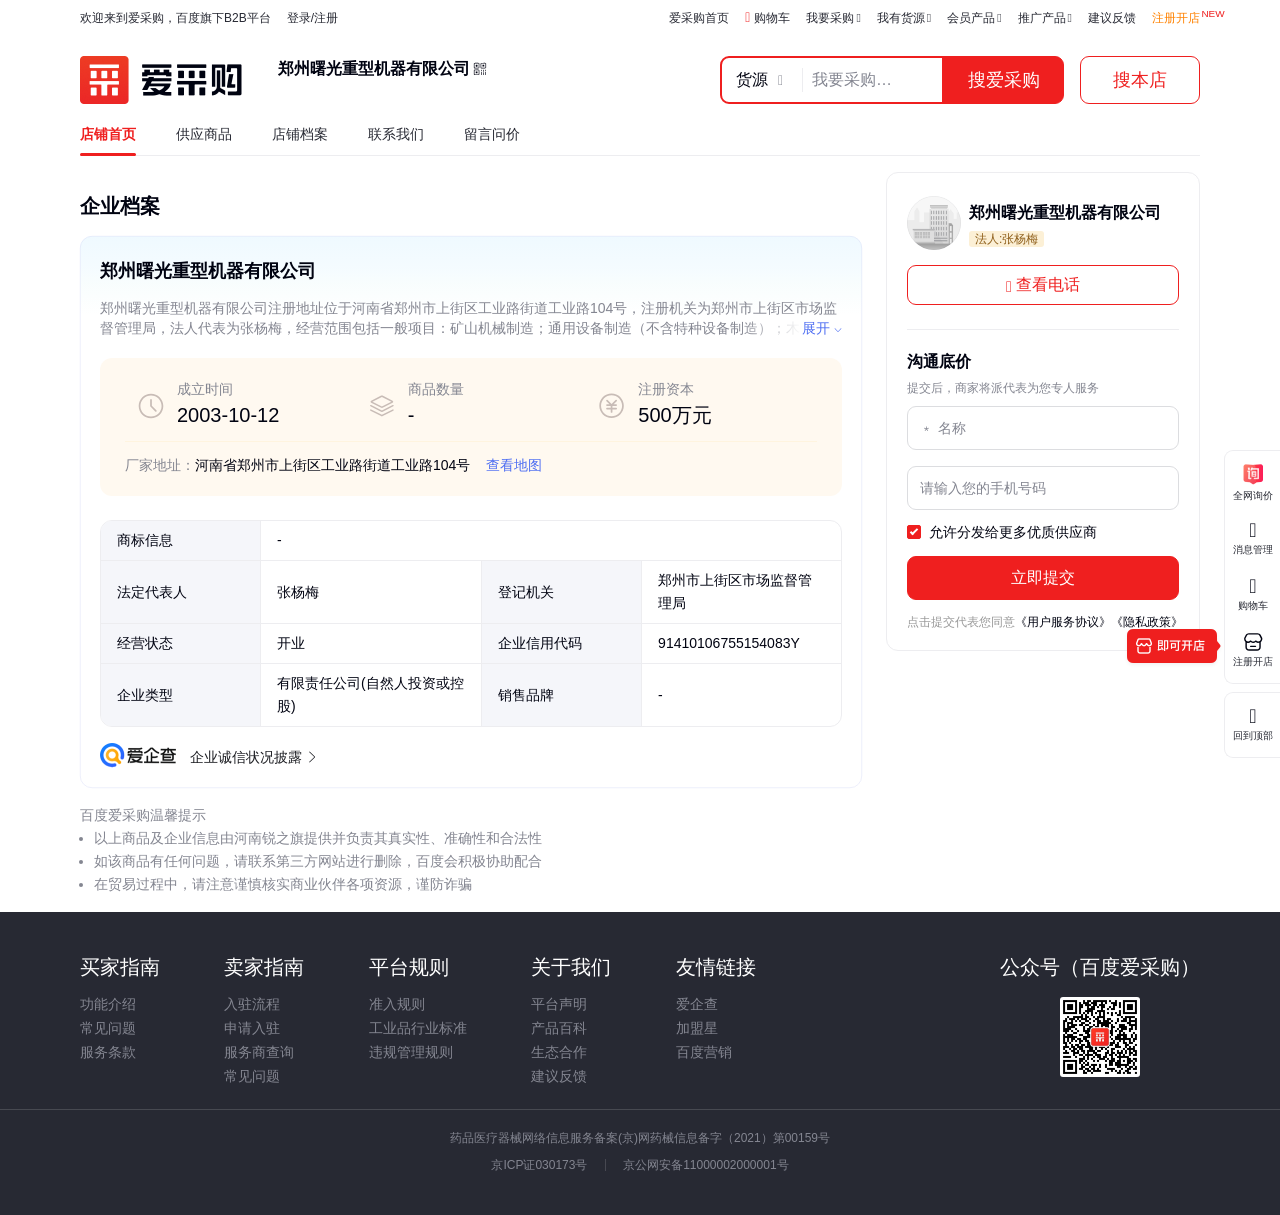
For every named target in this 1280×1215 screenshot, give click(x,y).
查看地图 (514, 465)
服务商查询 (259, 1052)
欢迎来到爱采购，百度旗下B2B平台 (175, 18)
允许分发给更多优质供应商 (1002, 533)
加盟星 (697, 1028)
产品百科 (559, 1028)
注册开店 (1176, 18)
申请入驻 (252, 1028)
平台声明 (559, 1004)
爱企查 (697, 1004)
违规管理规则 (411, 1052)
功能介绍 (108, 1004)
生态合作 (559, 1052)
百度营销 (704, 1052)
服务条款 (108, 1052)
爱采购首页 (699, 18)
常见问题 (108, 1028)
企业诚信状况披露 (252, 757)
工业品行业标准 (418, 1028)
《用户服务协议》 (1063, 622)
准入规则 (397, 1004)
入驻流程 (252, 1004)
